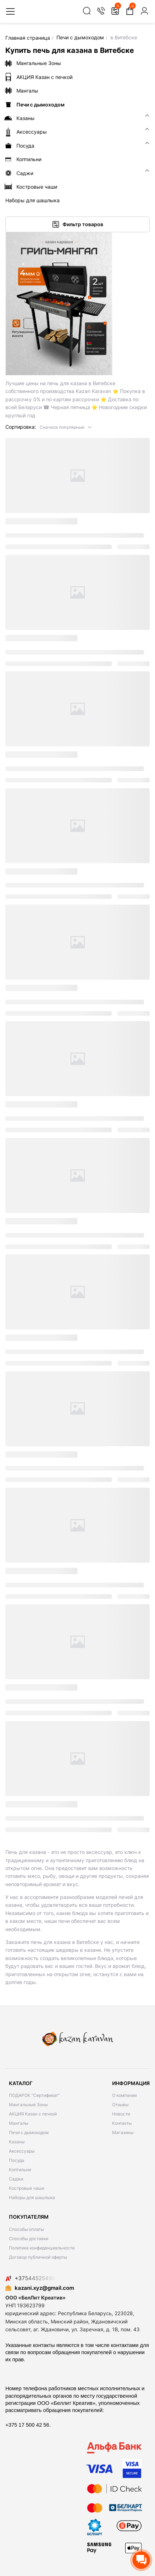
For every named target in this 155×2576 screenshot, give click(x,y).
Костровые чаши (26, 2188)
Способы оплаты (26, 2229)
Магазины (123, 2132)
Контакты (122, 2123)
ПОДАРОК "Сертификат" (34, 2095)
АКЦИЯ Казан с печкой (33, 2114)
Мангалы (18, 2123)
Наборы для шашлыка (32, 2197)
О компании (124, 2095)
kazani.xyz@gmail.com (39, 2287)
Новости (121, 2114)
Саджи (16, 2179)
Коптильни (20, 2169)
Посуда (16, 2160)
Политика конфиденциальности (42, 2248)
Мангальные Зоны (28, 2104)
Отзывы (120, 2104)
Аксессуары (22, 2151)
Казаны (17, 2141)
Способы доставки (28, 2238)
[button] (66, 427)
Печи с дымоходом (29, 2132)
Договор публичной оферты (38, 2257)
